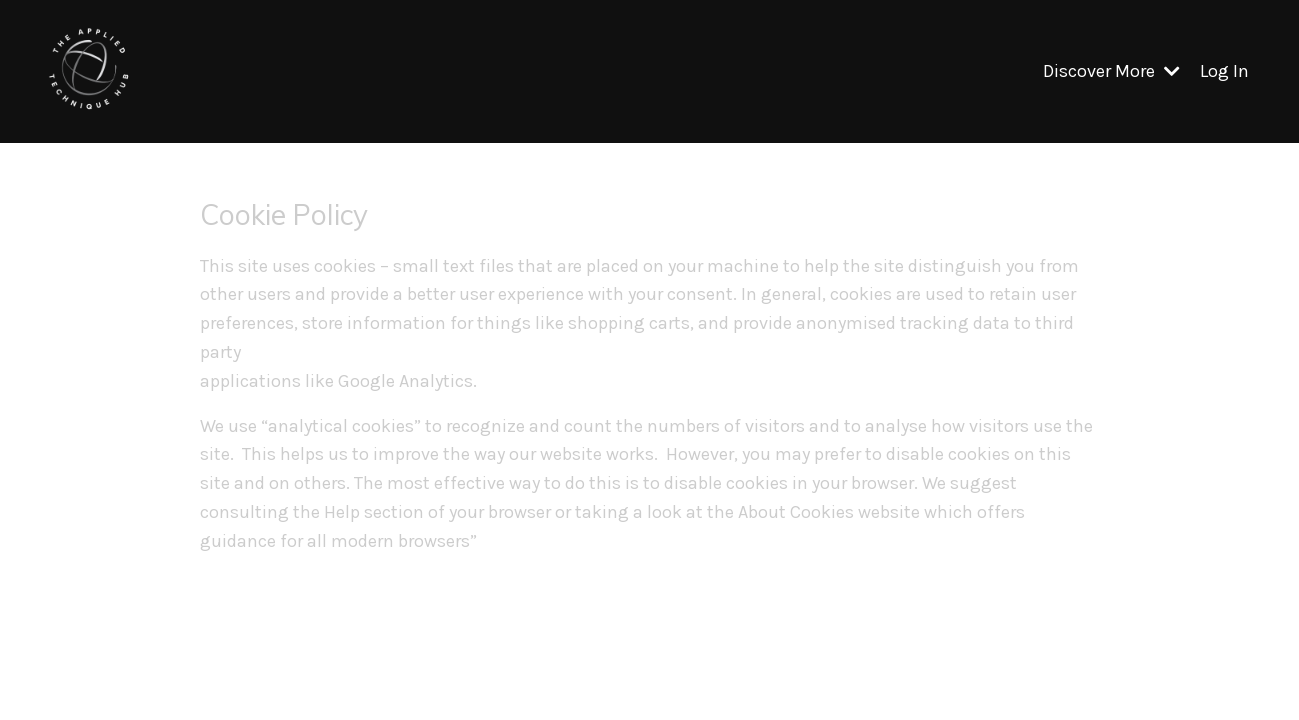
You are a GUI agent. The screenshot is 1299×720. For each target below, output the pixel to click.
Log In (1224, 71)
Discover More (1111, 71)
